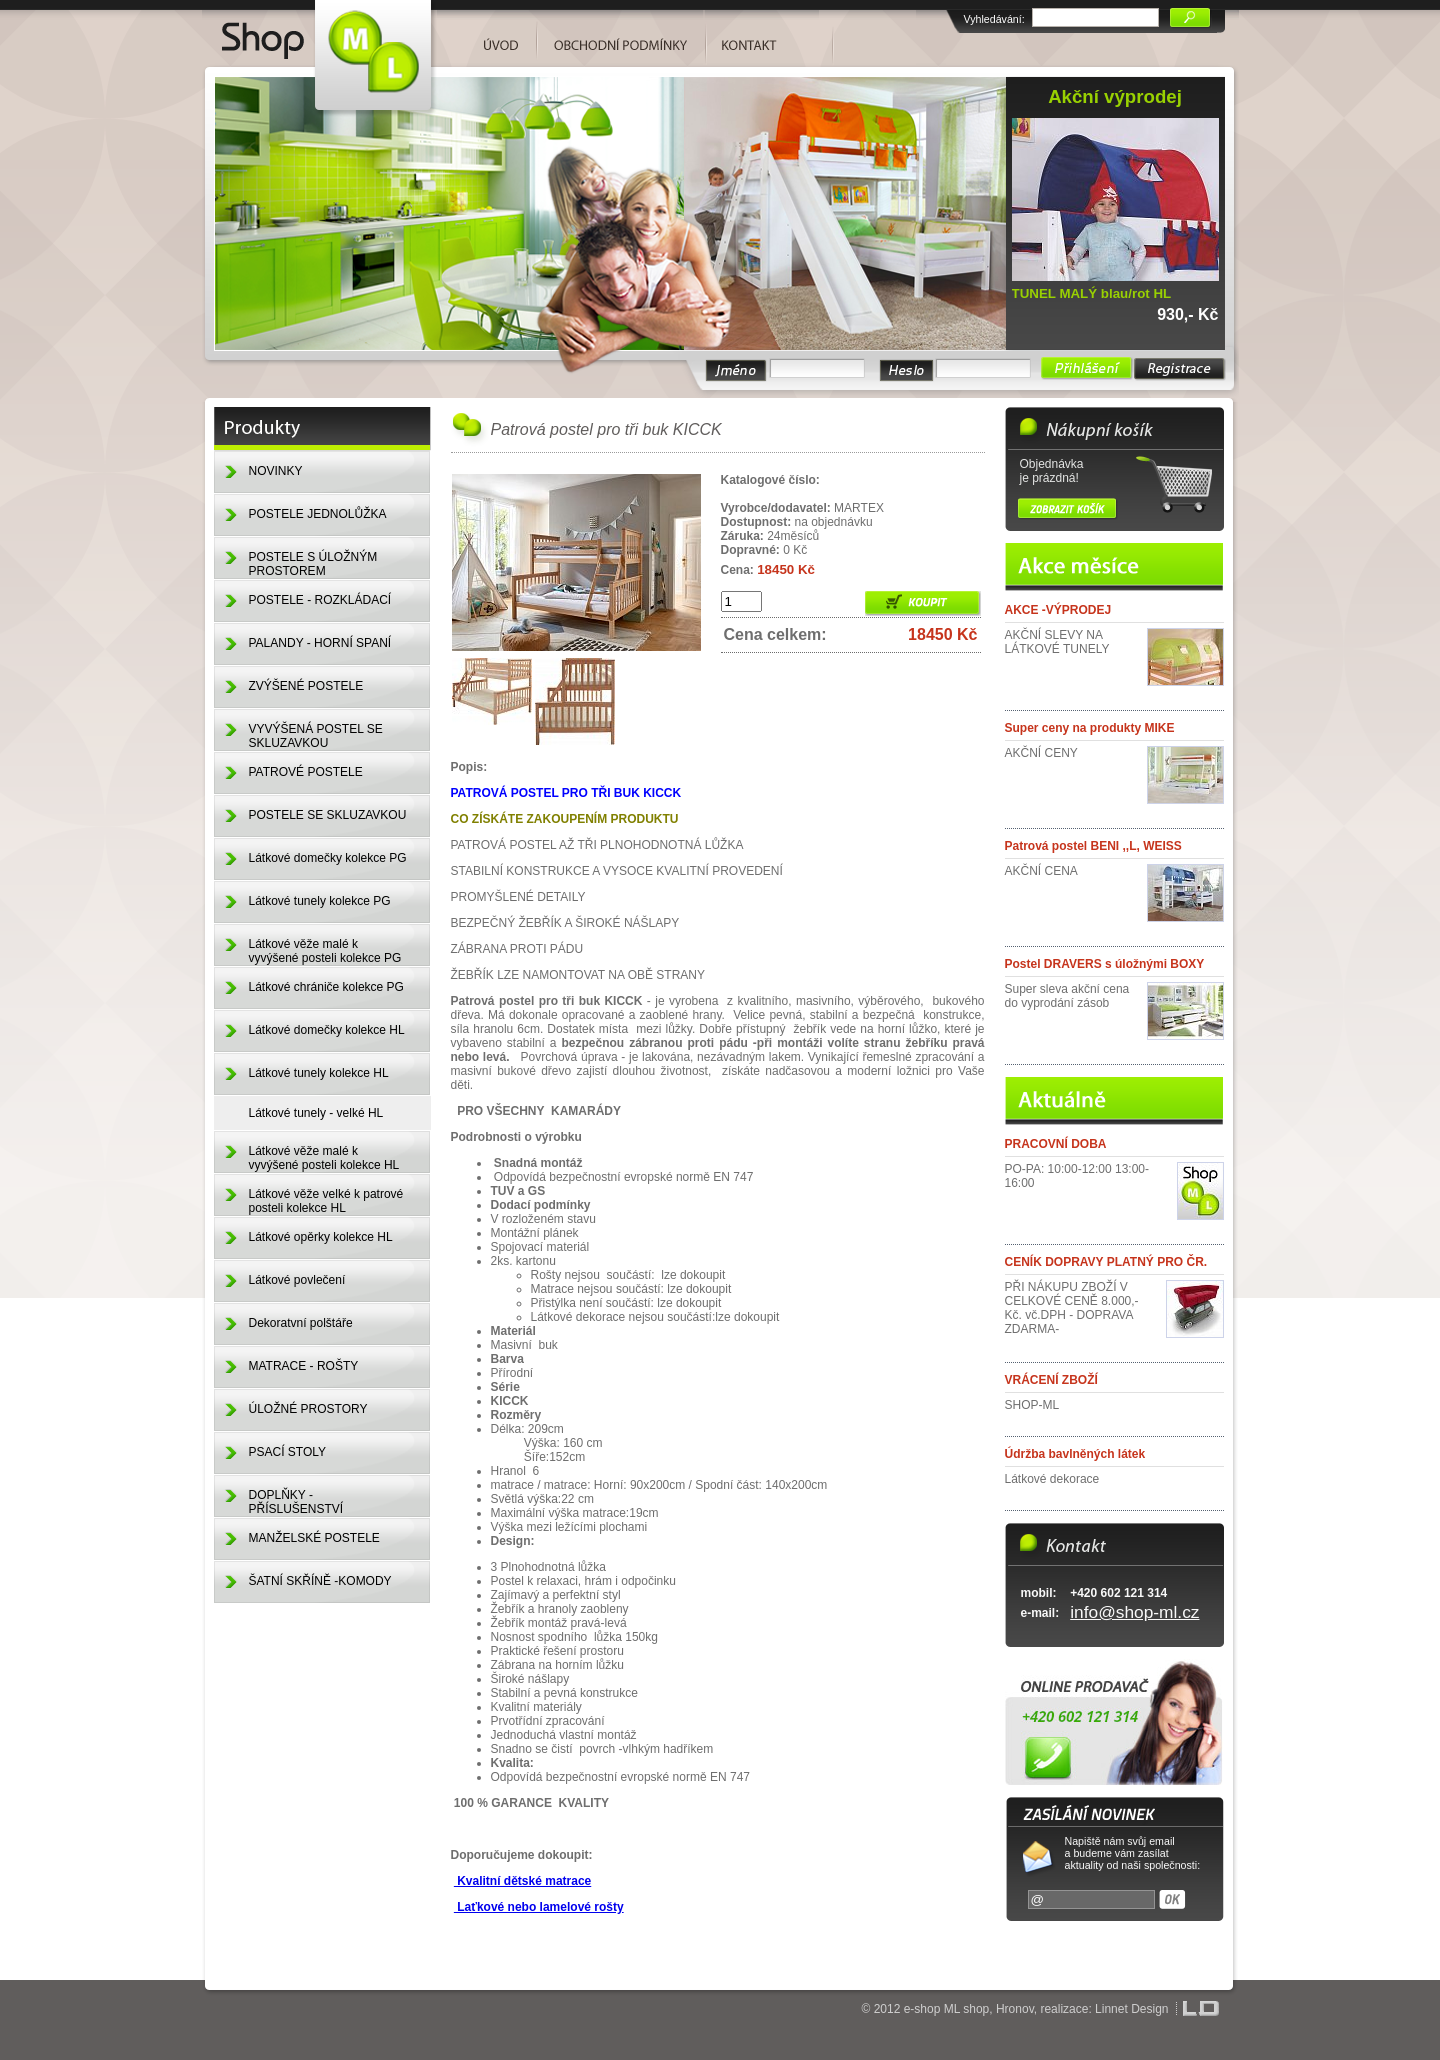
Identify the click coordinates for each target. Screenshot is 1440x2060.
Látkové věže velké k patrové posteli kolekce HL (326, 1201)
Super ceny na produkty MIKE (1090, 728)
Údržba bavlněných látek (1075, 1454)
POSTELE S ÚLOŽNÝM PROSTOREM (313, 564)
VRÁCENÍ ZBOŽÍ (1051, 1380)
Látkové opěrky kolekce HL (321, 1237)
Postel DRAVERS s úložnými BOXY (1105, 964)
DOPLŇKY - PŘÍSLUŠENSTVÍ (296, 1502)
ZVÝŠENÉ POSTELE (306, 686)
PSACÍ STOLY (288, 1452)
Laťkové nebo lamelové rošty (539, 1907)
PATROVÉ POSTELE (306, 772)
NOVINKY (276, 471)
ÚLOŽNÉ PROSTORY (308, 1409)
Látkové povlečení (297, 1280)
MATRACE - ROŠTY (304, 1366)
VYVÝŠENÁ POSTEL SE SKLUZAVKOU (316, 736)
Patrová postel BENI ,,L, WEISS (1093, 846)
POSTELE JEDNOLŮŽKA (318, 514)
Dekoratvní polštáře (301, 1323)
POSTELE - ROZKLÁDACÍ (320, 600)
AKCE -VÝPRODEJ (1058, 610)
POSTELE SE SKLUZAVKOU (328, 815)
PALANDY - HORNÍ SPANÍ (320, 643)
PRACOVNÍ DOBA (1056, 1144)
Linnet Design (1131, 2009)
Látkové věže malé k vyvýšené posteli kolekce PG (325, 951)
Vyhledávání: (994, 19)
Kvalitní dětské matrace (522, 1881)
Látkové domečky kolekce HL (327, 1030)
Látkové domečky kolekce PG (328, 858)
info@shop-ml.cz (1134, 1612)
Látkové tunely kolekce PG (320, 901)
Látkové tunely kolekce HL (319, 1073)
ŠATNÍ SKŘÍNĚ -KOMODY (320, 1581)
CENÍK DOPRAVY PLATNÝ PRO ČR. (1106, 1262)
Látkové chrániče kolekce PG (326, 987)
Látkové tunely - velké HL (316, 1113)
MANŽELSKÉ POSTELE (314, 1538)
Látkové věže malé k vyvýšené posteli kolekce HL (324, 1158)
